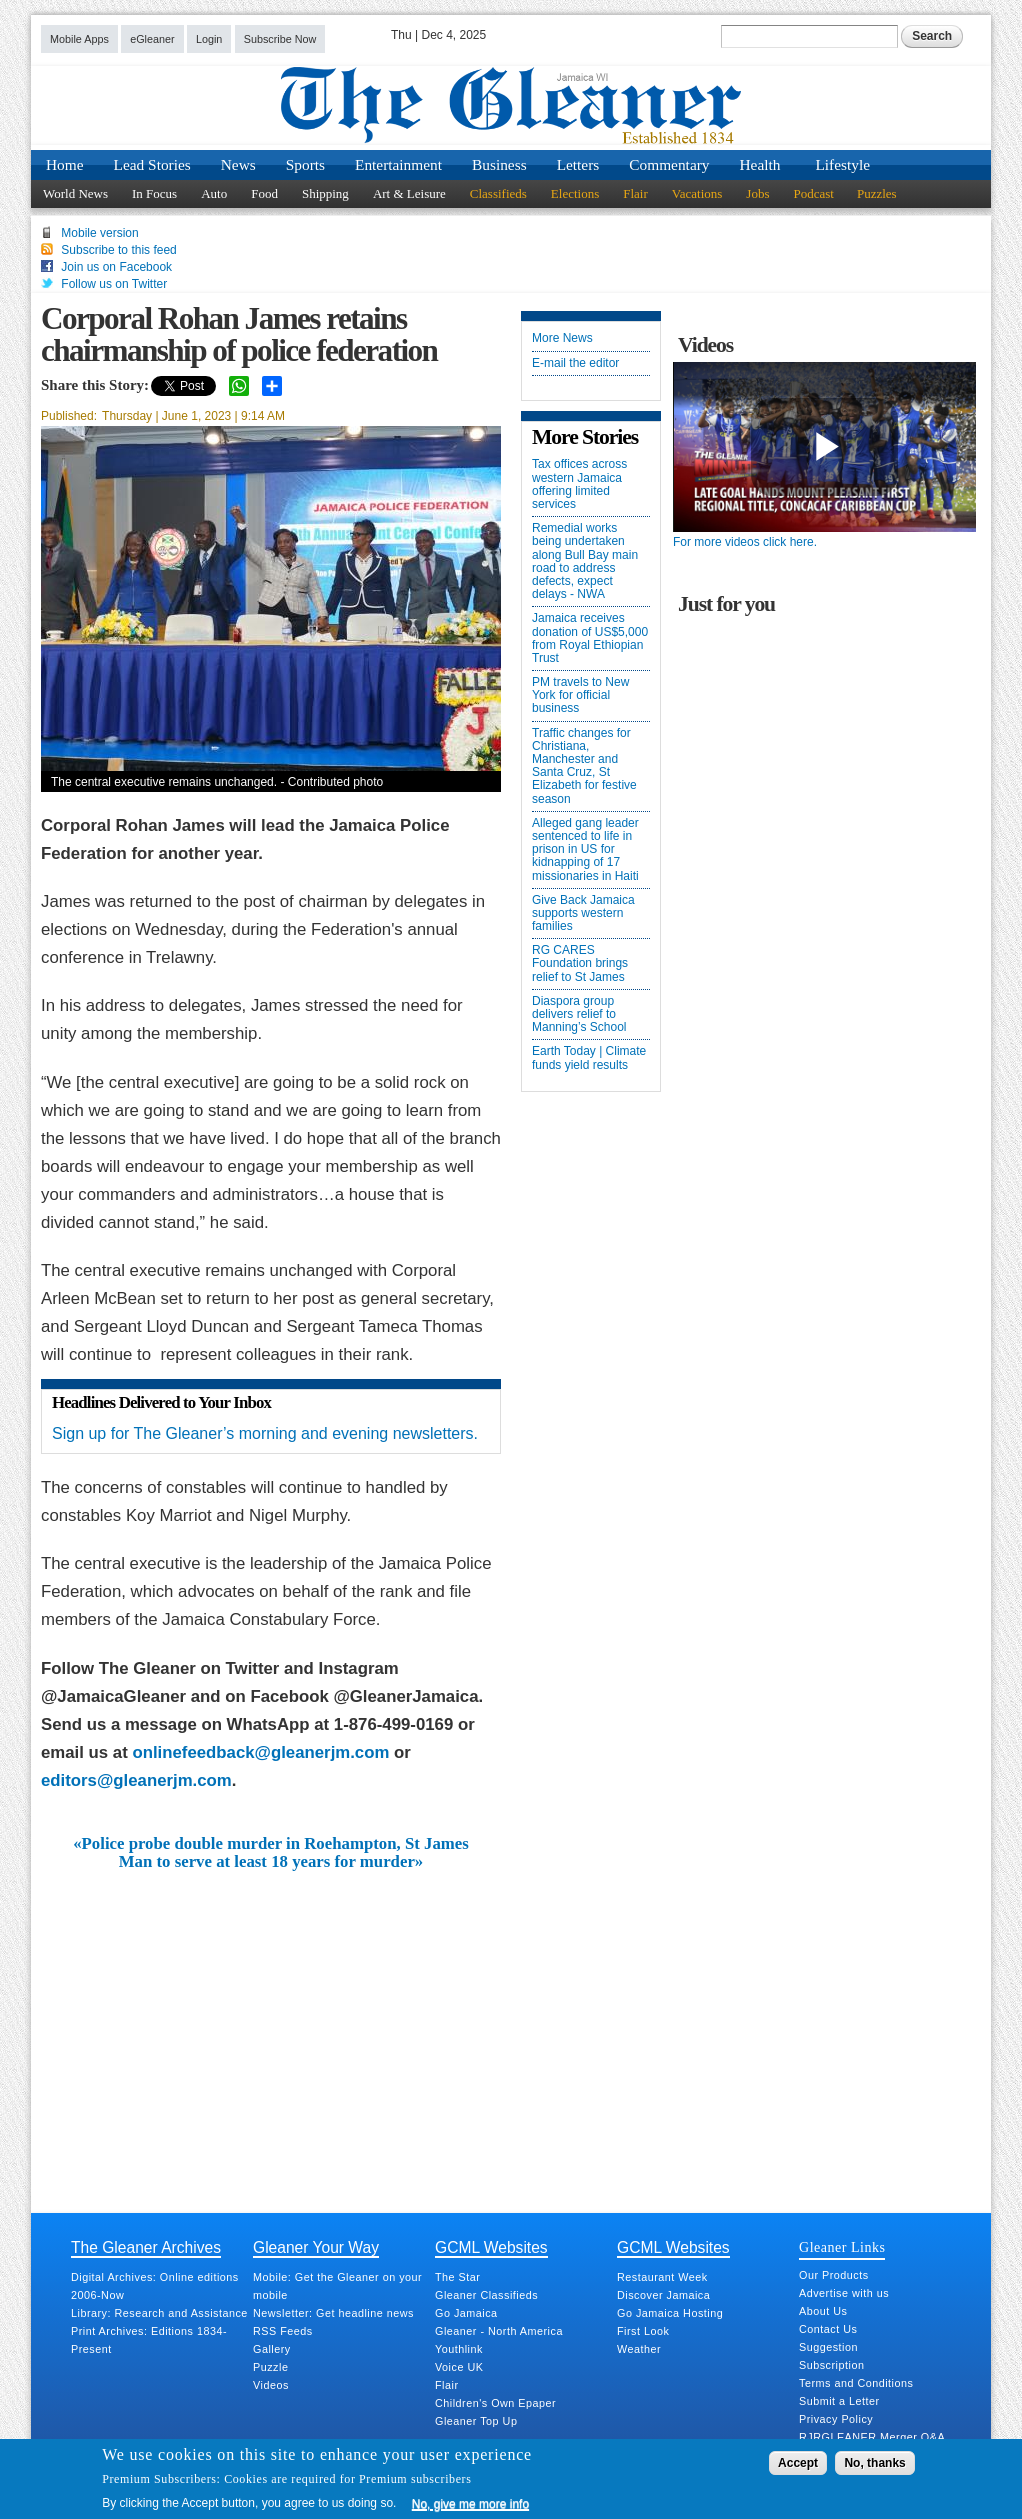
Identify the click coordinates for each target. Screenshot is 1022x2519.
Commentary (669, 164)
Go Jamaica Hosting (670, 2313)
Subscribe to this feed (118, 250)
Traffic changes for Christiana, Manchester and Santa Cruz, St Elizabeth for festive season (584, 766)
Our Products (834, 2275)
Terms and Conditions (856, 2383)
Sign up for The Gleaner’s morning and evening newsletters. (265, 1433)
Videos (271, 2385)
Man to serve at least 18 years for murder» (271, 1862)
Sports (305, 164)
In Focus (154, 193)
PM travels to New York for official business (580, 695)
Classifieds (498, 193)
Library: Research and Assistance (159, 2313)
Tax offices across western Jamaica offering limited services (579, 484)
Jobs (757, 193)
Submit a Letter (839, 2401)
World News (75, 193)
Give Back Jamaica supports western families (583, 913)
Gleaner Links (842, 2247)
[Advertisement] (271, 2022)
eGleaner (152, 39)
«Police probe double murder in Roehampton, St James (271, 1844)
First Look (643, 2331)
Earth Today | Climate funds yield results (589, 1058)
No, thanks (874, 2463)
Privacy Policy (836, 2419)
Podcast (813, 193)
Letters (578, 164)
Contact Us (828, 2329)
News (238, 164)
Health (760, 164)
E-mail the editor (575, 363)
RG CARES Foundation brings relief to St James (580, 963)
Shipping (325, 193)
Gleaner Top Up (476, 2421)
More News (562, 338)
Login (209, 39)
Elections (575, 193)
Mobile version (99, 233)
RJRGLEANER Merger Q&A (872, 2437)
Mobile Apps (79, 39)
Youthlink (459, 2349)
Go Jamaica (466, 2313)
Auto (214, 193)
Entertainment (398, 164)
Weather (639, 2349)
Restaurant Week (662, 2277)
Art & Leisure (409, 193)
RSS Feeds (283, 2331)
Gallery (272, 2349)
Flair (635, 193)
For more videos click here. (745, 542)
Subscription (831, 2365)
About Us (823, 2311)
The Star (457, 2277)
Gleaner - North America (499, 2331)
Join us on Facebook (116, 267)
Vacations (697, 193)
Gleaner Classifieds (486, 2295)
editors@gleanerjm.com (136, 1780)
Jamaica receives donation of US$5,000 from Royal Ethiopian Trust (590, 638)
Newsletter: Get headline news (333, 2313)
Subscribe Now (280, 39)
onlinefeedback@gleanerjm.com (260, 1752)
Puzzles (877, 193)
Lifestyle (842, 164)
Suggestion (828, 2347)
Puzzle (270, 2367)
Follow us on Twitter (114, 284)
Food (264, 193)
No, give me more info (470, 2504)
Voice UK (459, 2367)
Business (499, 164)
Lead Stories (152, 164)
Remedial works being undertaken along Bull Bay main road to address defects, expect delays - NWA (585, 561)
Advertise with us (844, 2293)
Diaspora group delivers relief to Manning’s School (579, 1014)
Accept (798, 2463)
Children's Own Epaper (495, 2403)
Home (65, 164)
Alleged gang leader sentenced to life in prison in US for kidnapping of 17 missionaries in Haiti (585, 850)
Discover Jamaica (663, 2295)
